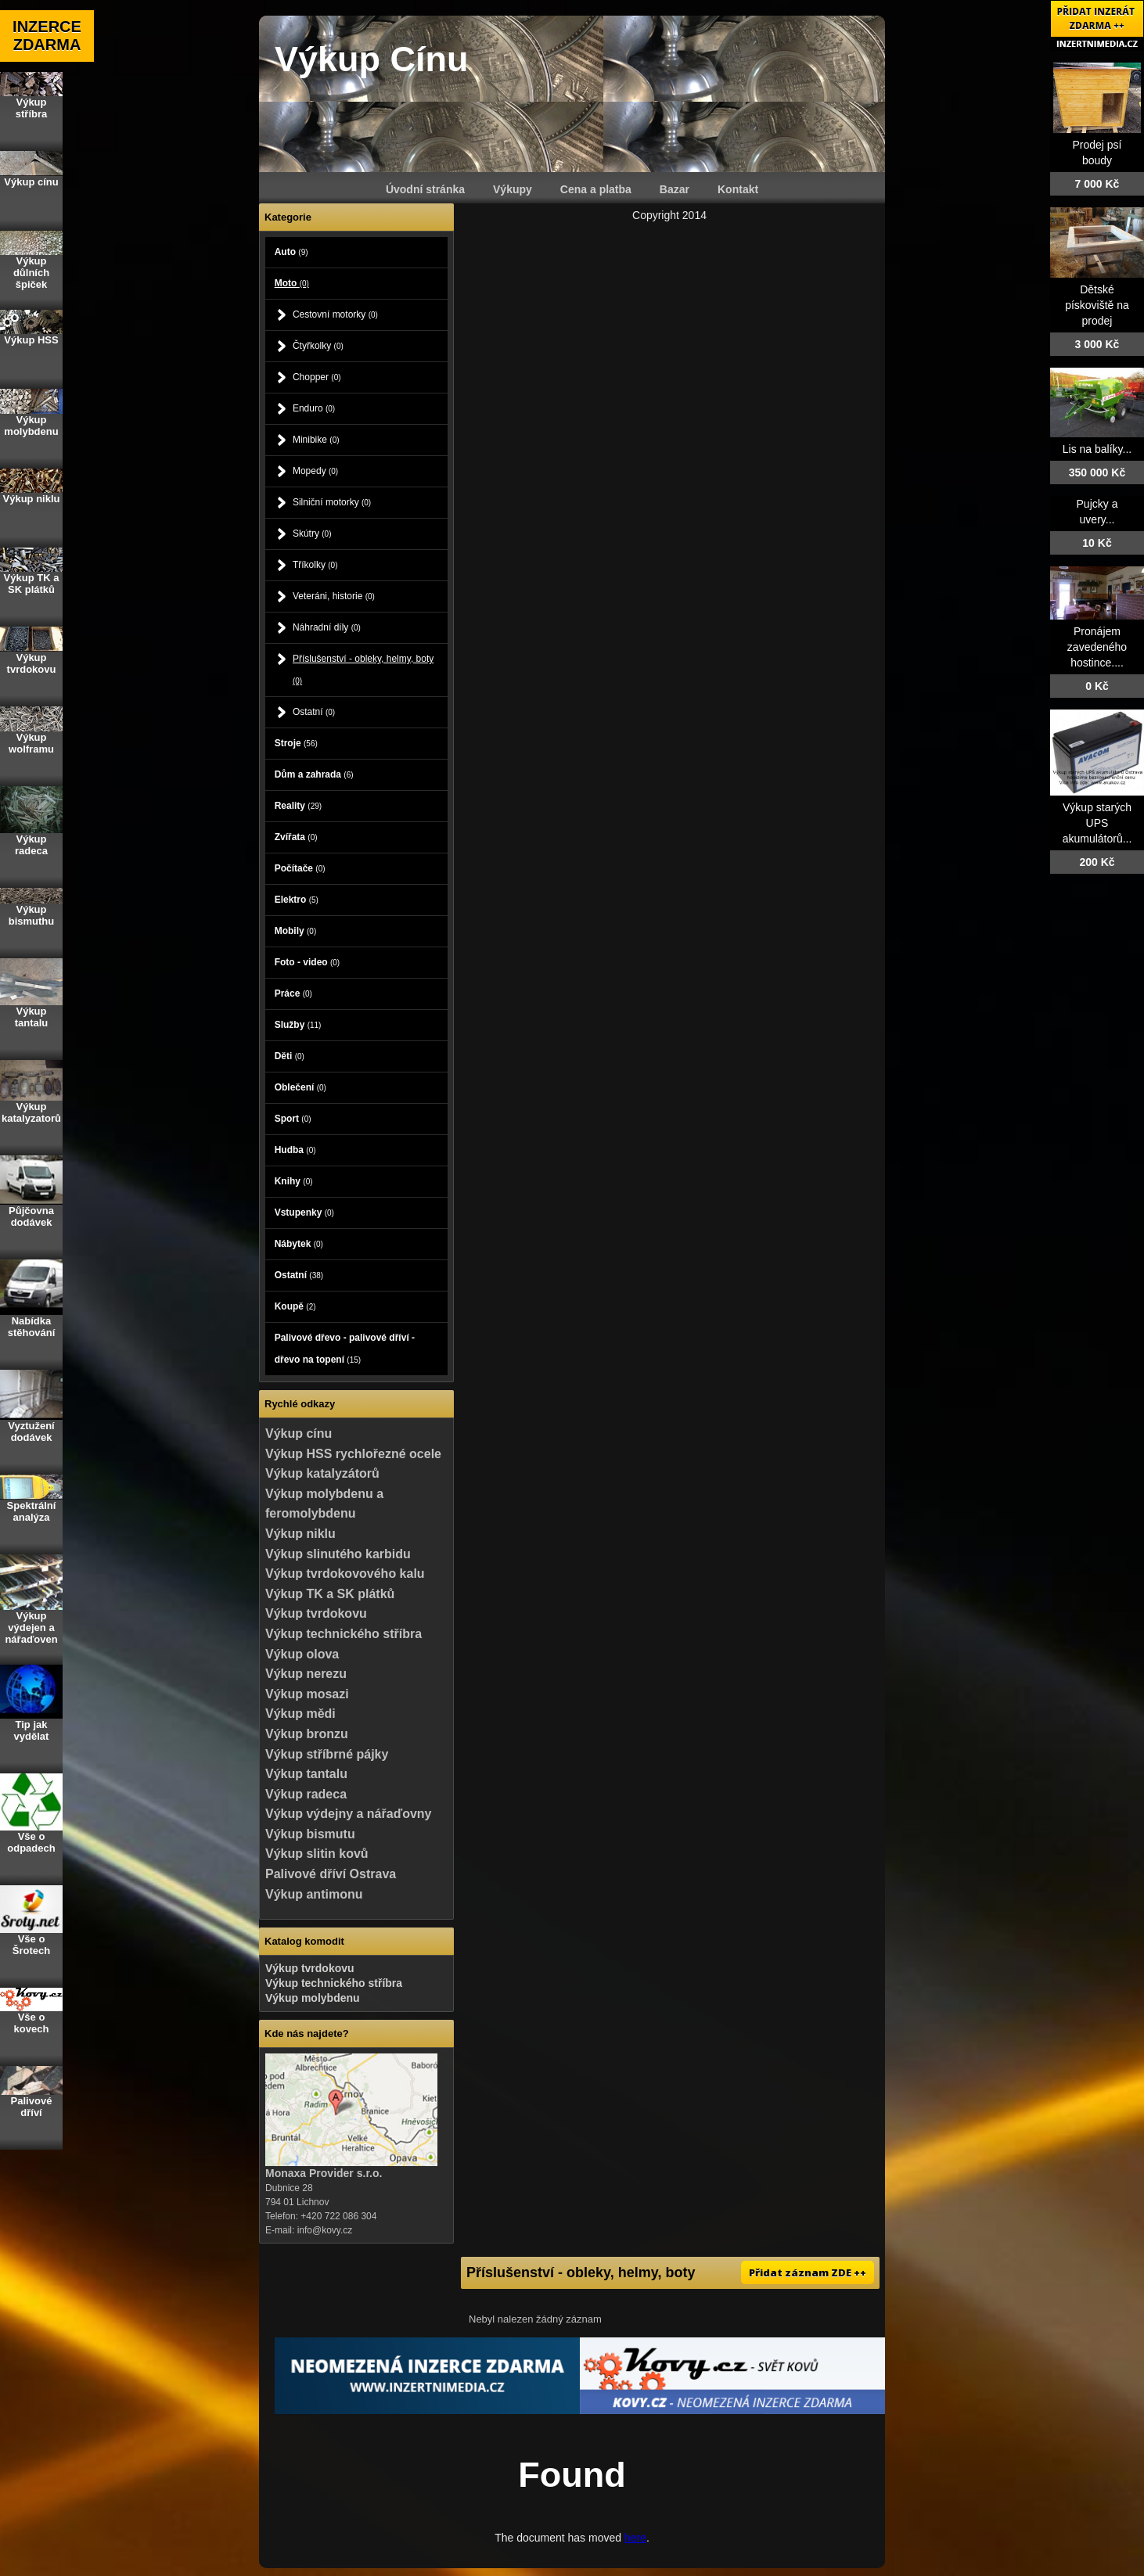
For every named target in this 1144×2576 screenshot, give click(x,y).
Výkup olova (302, 1654)
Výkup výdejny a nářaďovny (348, 1813)
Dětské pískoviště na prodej (1097, 305)
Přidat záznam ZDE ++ (807, 2272)
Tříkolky (315, 564)
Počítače (300, 868)
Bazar (674, 189)
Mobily (296, 930)
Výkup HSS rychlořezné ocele (353, 1453)
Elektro (296, 899)
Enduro (314, 408)
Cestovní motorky (335, 314)
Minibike (316, 439)
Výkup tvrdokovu (316, 1613)
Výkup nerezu (306, 1673)
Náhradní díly (327, 627)
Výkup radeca (306, 1794)
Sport (293, 1118)
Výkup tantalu (306, 1773)
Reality (298, 805)
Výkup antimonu (313, 1894)
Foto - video (307, 962)
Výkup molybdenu (312, 1998)
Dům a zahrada (314, 774)
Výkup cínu (298, 1433)
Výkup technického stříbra (343, 1633)
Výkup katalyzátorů (322, 1473)
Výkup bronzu (306, 1734)
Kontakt (738, 189)
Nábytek (299, 1243)
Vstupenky (304, 1212)
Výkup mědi (300, 1713)
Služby (298, 1024)
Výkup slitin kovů (317, 1853)
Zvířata (296, 837)
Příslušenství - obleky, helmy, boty (363, 669)
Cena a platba (595, 189)
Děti (289, 1056)
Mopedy (315, 470)
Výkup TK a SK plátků (329, 1594)
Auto (291, 251)
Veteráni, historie (334, 596)
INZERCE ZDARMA (47, 35)
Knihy (294, 1181)
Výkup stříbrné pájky (326, 1754)
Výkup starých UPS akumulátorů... (1097, 823)
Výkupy (512, 189)
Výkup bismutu (310, 1834)
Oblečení (300, 1087)
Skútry (312, 533)
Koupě (295, 1306)
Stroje (296, 743)
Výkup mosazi (307, 1694)
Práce (293, 993)
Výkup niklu (300, 1533)
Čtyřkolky (318, 345)
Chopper (317, 377)
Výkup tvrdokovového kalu (345, 1573)
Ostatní (314, 711)
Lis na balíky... (1097, 449)
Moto (292, 283)
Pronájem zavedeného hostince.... (1097, 647)
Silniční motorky (332, 502)
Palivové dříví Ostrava (330, 1874)
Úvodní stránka (425, 189)
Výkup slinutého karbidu (338, 1554)
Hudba (295, 1149)
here (635, 2537)
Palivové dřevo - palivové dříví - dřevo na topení (345, 1348)
